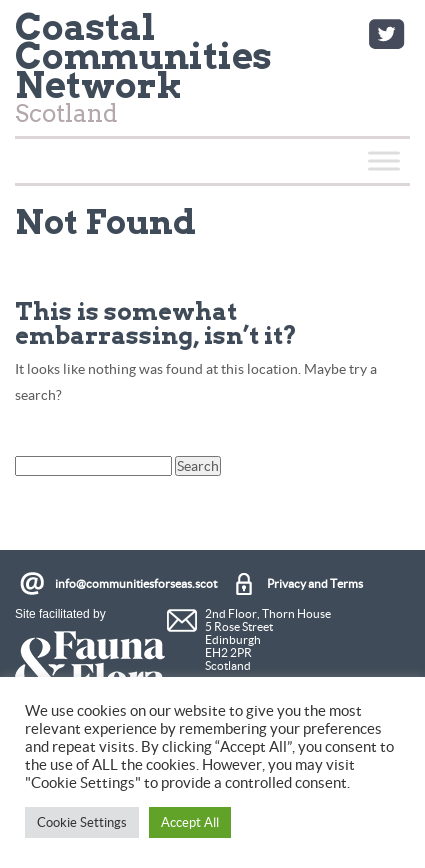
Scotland (143, 72)
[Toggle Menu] (384, 160)
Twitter (386, 34)
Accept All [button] (190, 822)
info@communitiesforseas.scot (136, 583)
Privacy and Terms (315, 583)
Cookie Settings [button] (82, 822)
